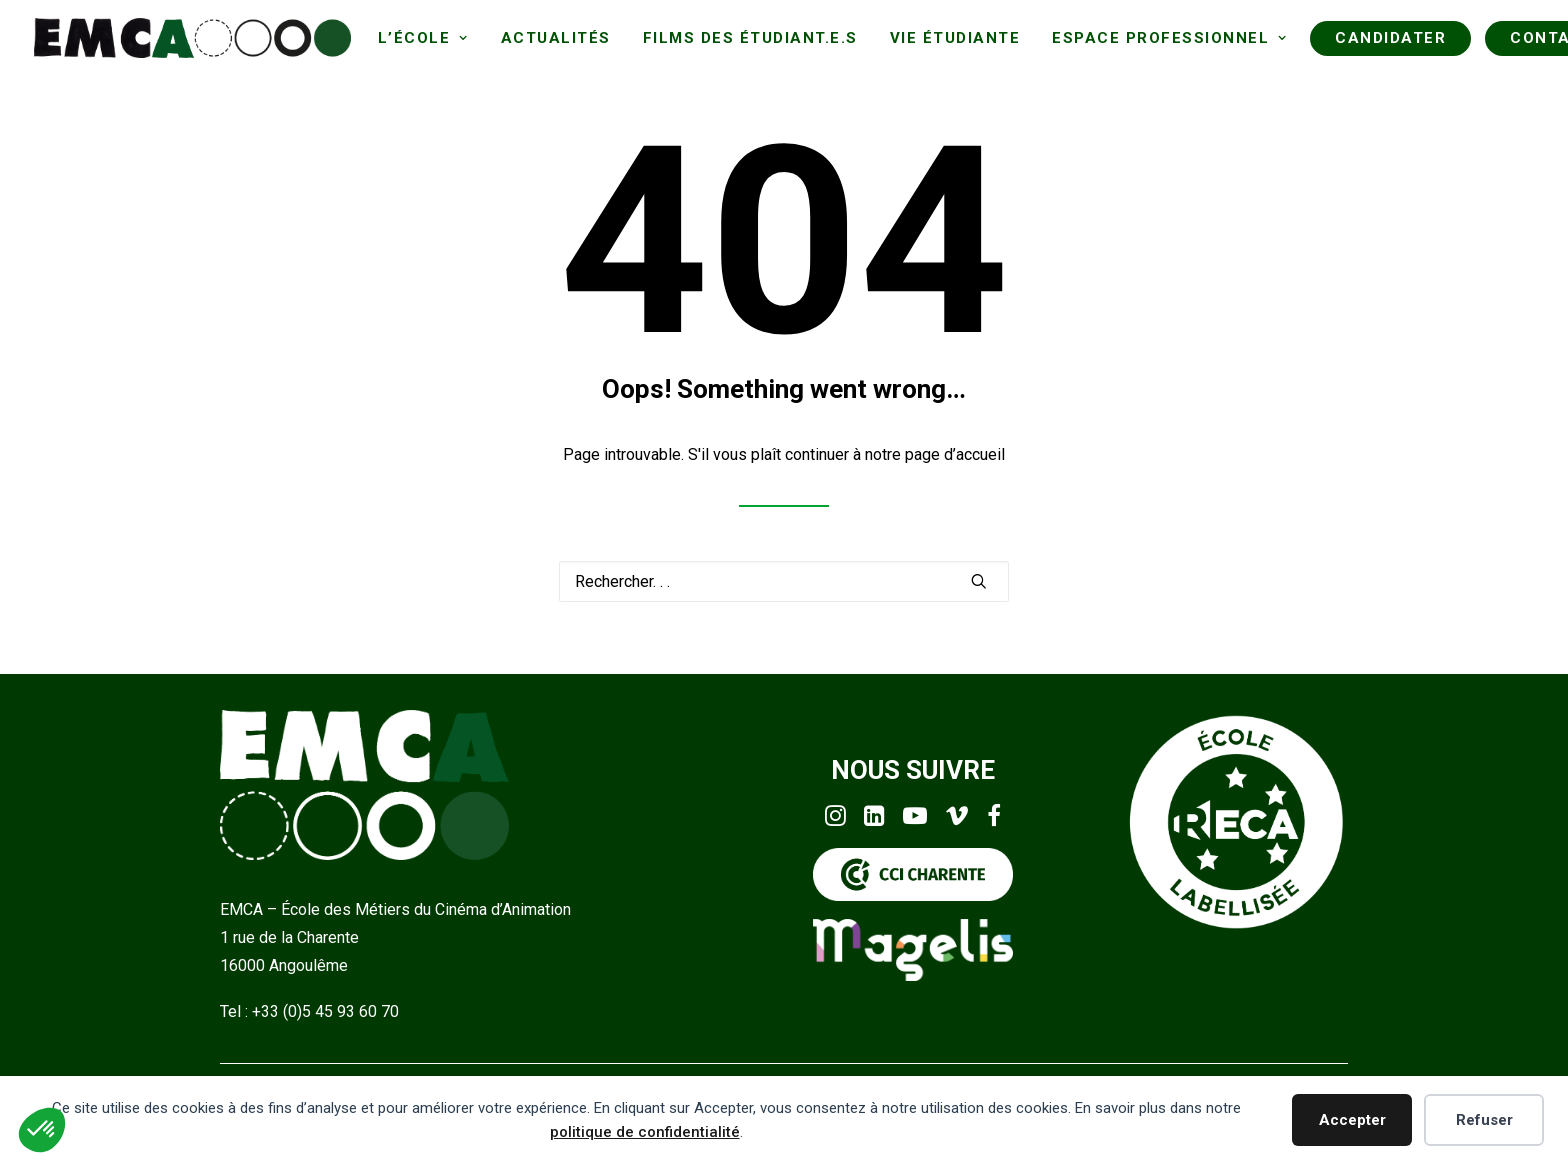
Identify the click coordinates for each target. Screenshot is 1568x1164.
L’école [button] (423, 38)
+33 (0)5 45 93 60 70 (325, 1011)
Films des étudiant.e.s (750, 38)
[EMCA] (192, 38)
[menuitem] (423, 38)
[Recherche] (784, 581)
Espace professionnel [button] (1169, 38)
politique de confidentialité (645, 1132)
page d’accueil (955, 454)
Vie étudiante (955, 38)
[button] (979, 581)
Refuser (1484, 1120)
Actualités (556, 38)
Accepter (1352, 1120)
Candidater (1390, 38)
